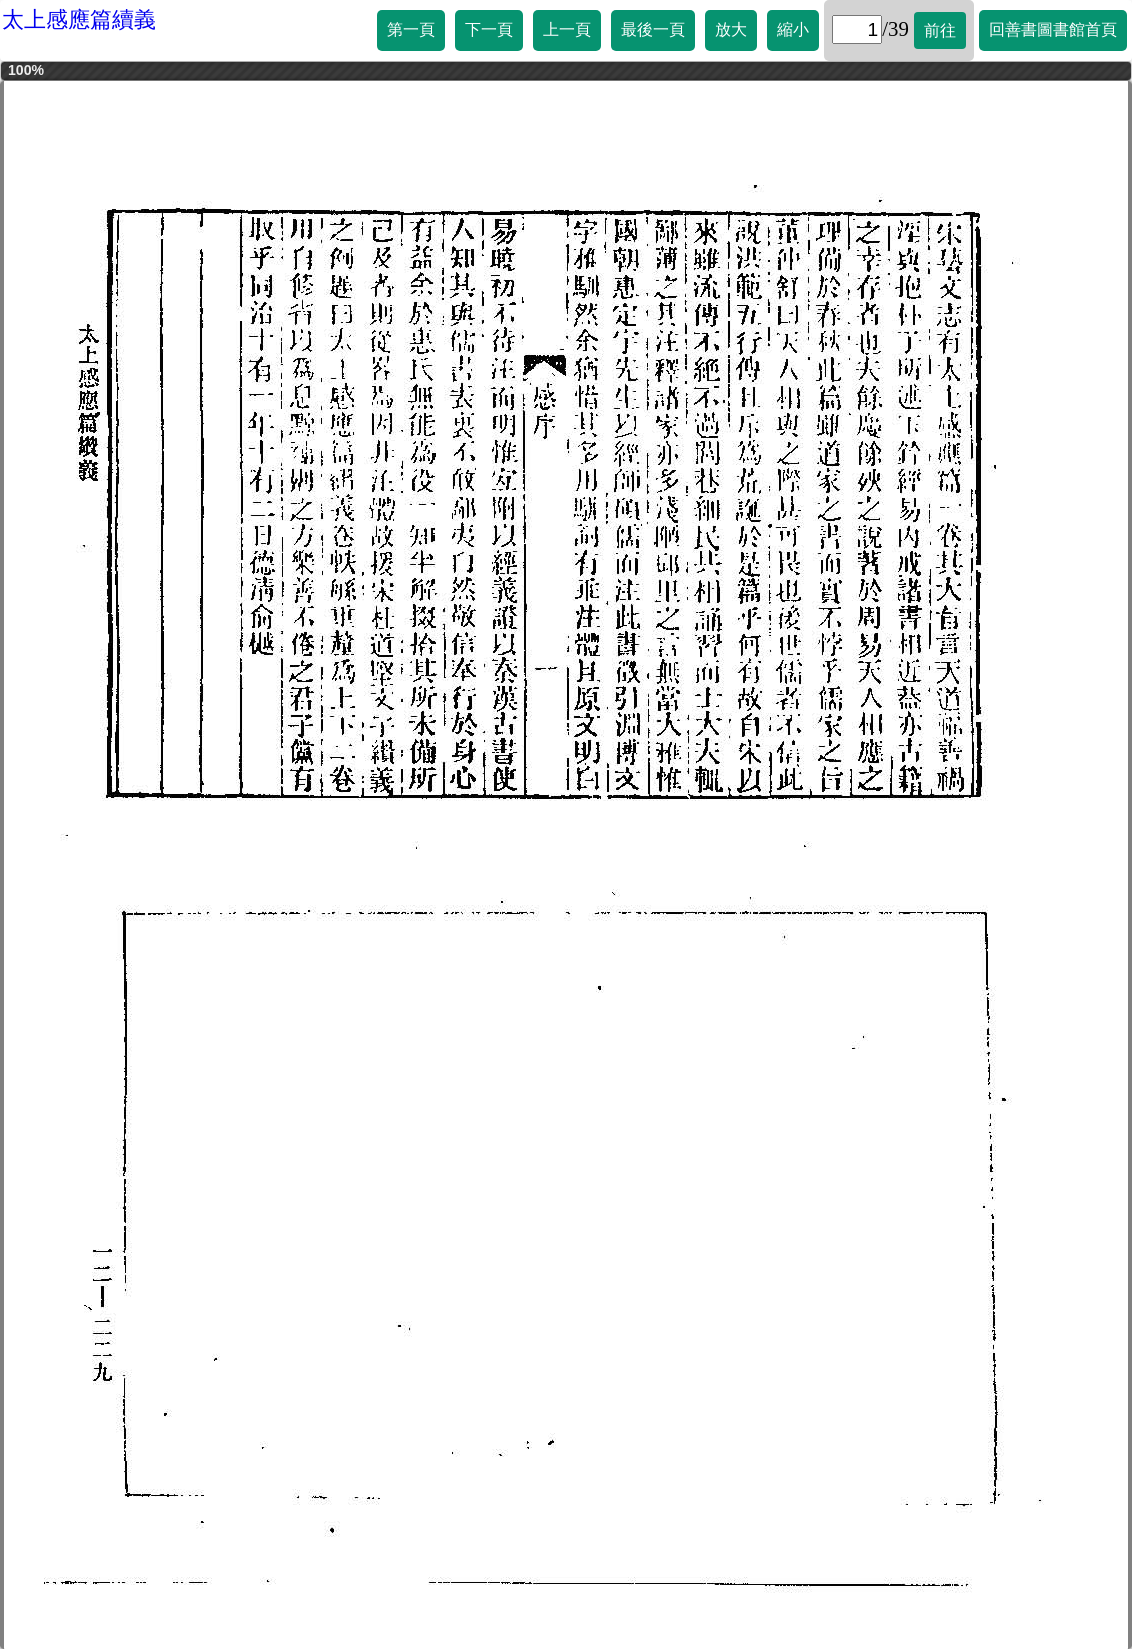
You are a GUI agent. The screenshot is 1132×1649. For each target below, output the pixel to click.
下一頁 (489, 29)
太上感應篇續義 (79, 19)
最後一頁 (653, 29)
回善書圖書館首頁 (1053, 29)
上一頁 (567, 29)
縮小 (793, 29)
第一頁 (411, 29)
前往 (940, 30)
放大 (731, 29)
